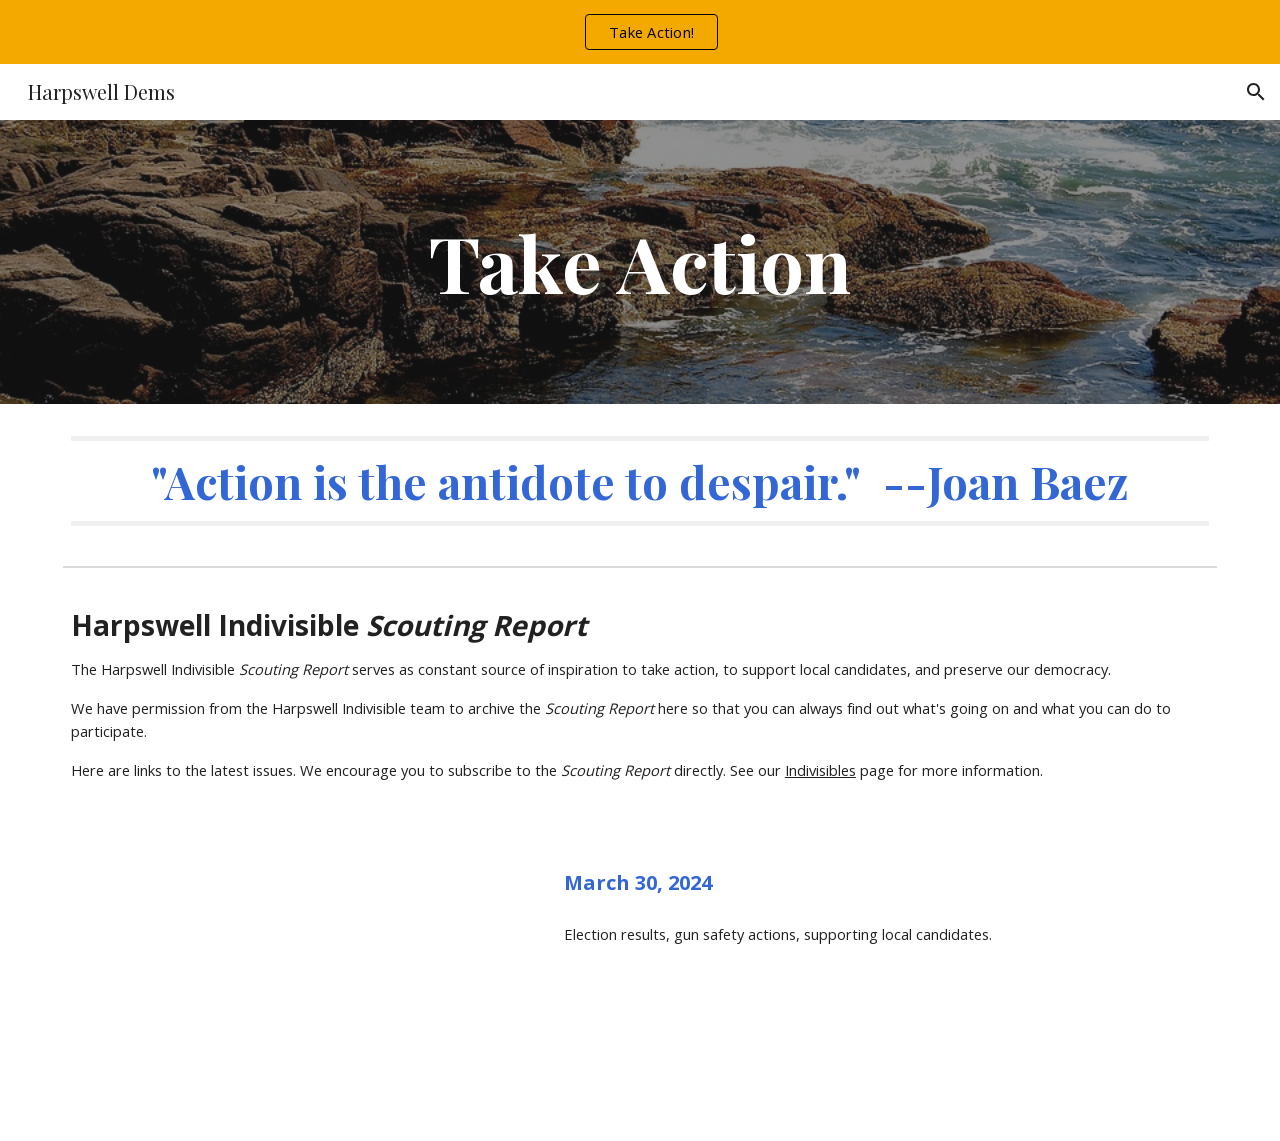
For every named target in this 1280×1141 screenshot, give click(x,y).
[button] (1256, 92)
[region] (640, 32)
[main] (640, 262)
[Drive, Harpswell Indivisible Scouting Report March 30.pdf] (295, 986)
